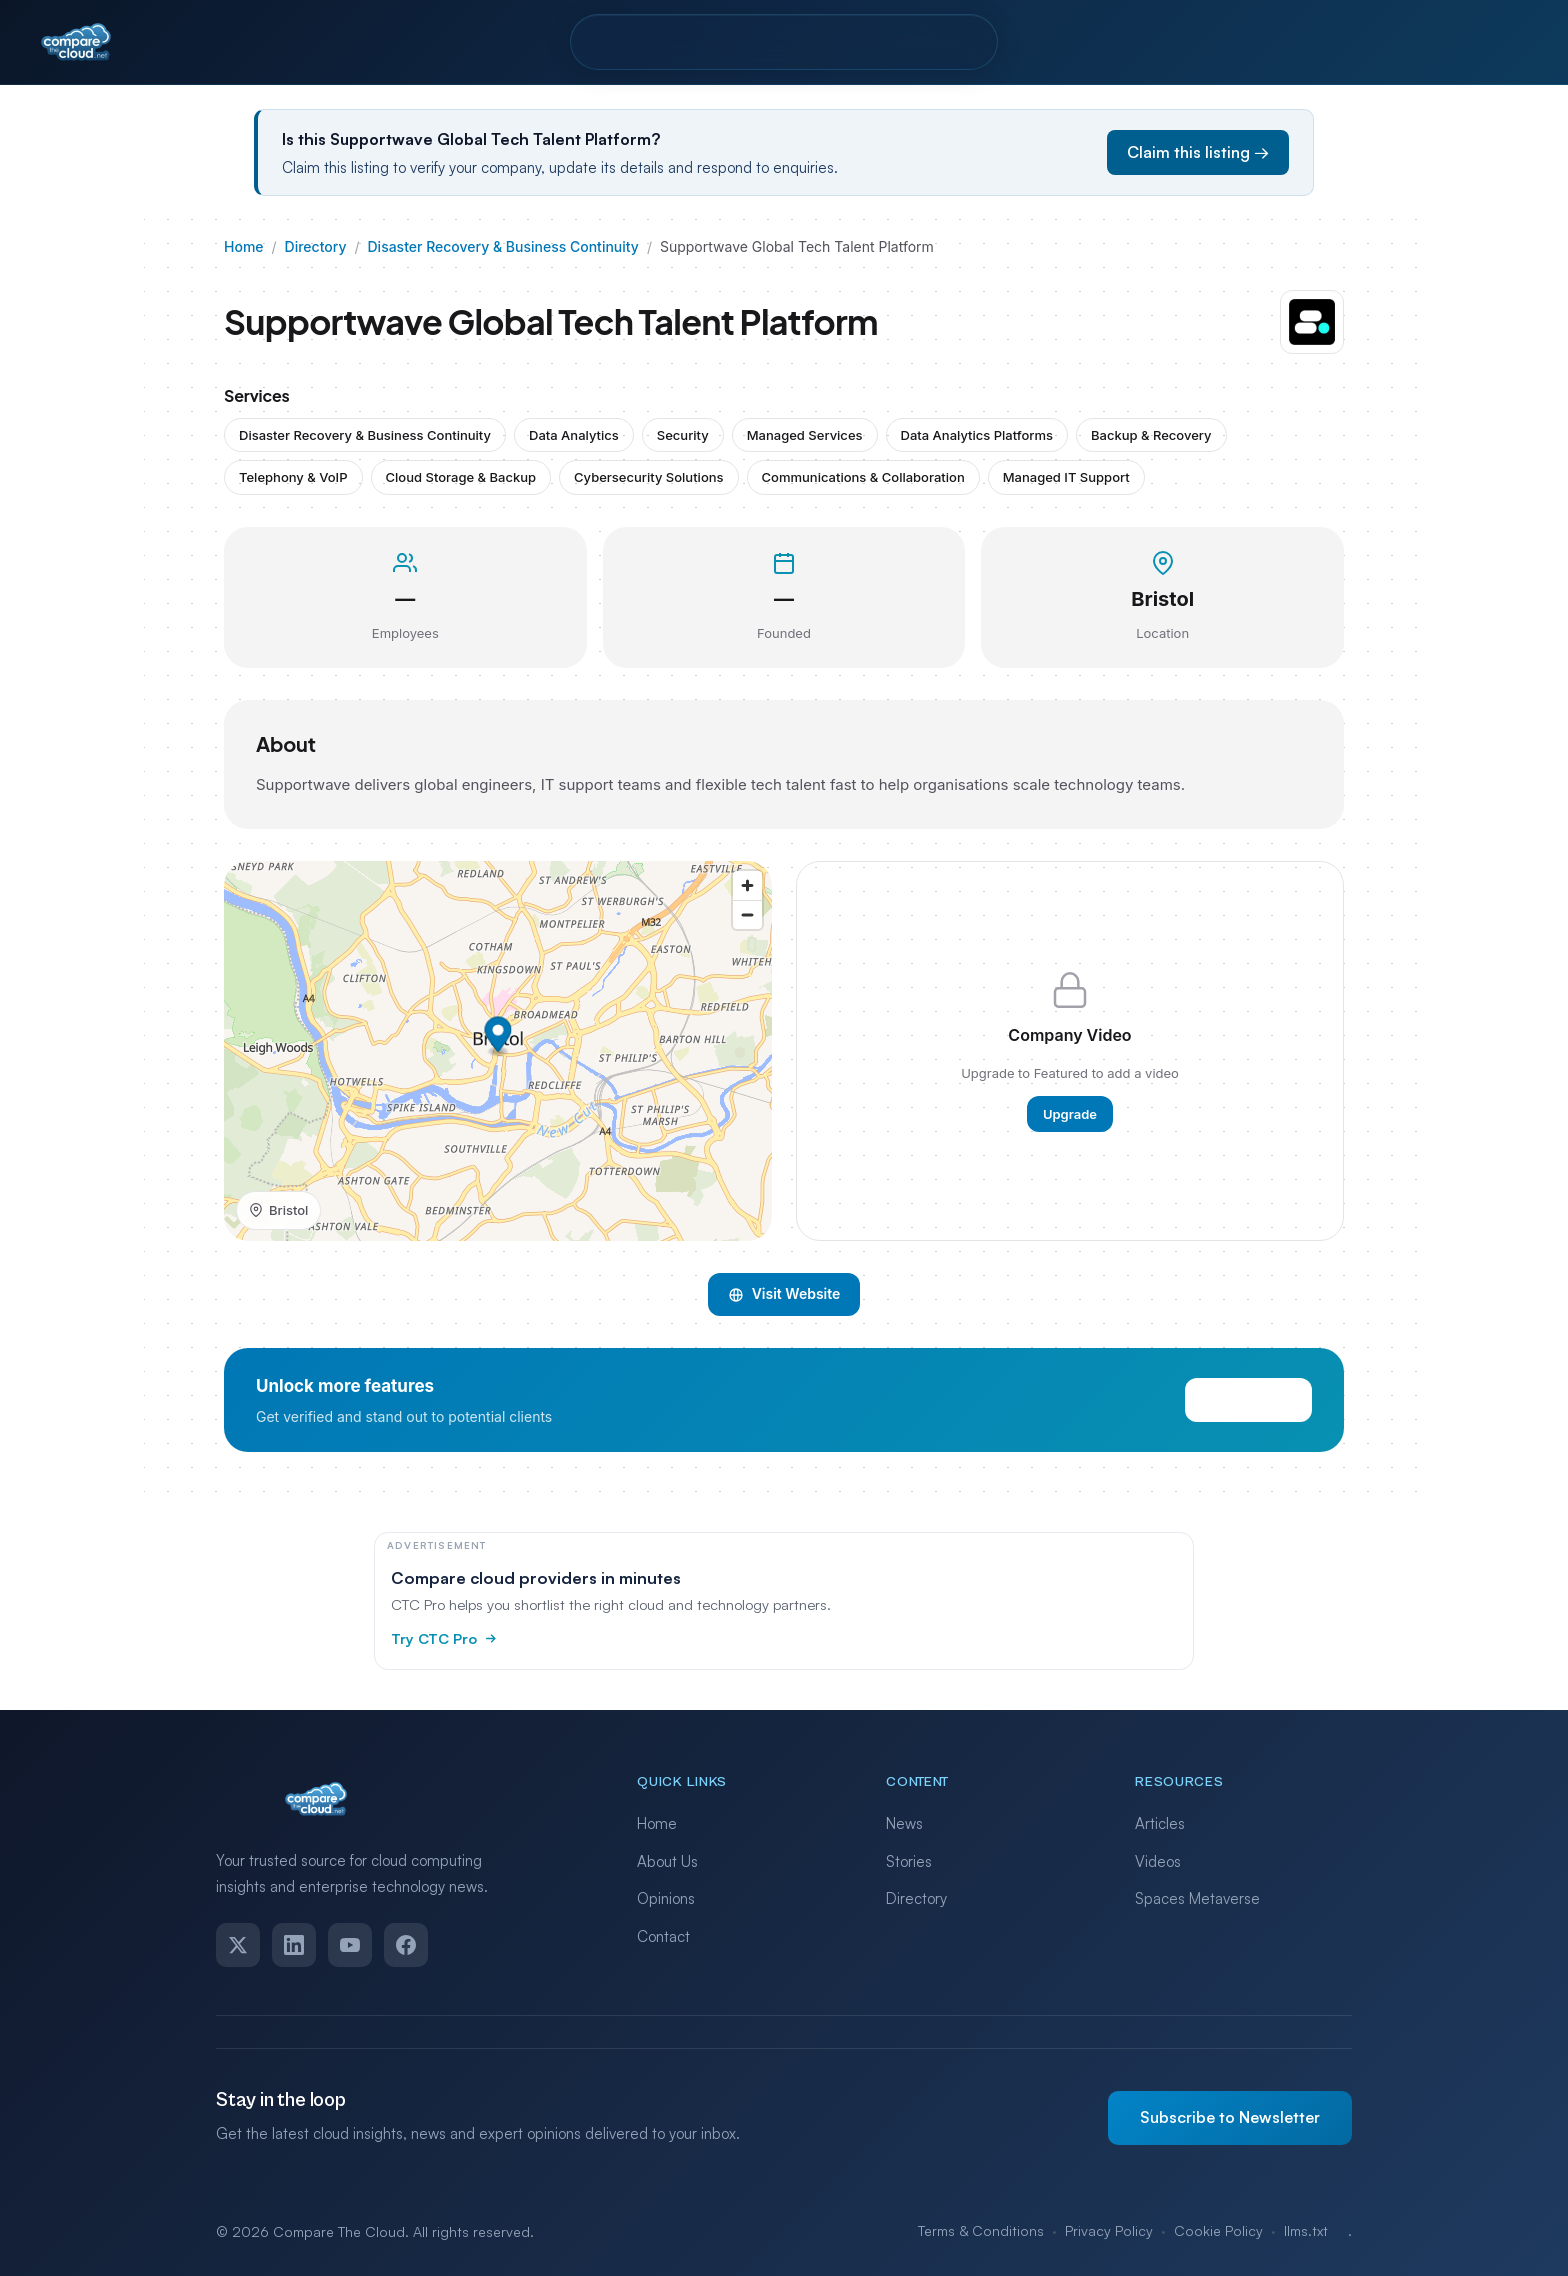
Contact (942, 41)
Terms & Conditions (981, 2230)
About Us (667, 1861)
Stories (909, 1861)
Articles (1160, 1823)
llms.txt (1306, 2230)
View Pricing (1248, 1419)
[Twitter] (238, 1945)
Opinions (666, 1898)
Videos (1158, 1861)
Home (244, 246)
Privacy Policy (1109, 2230)
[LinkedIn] (294, 1945)
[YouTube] (350, 1945)
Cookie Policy (1218, 2230)
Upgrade (1070, 1133)
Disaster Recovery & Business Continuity (503, 246)
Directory (636, 41)
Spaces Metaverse (1197, 1898)
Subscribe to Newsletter (1230, 2117)
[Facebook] (406, 1945)
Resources (826, 41)
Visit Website (784, 1313)
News (904, 1823)
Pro (728, 41)
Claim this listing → (1198, 152)
